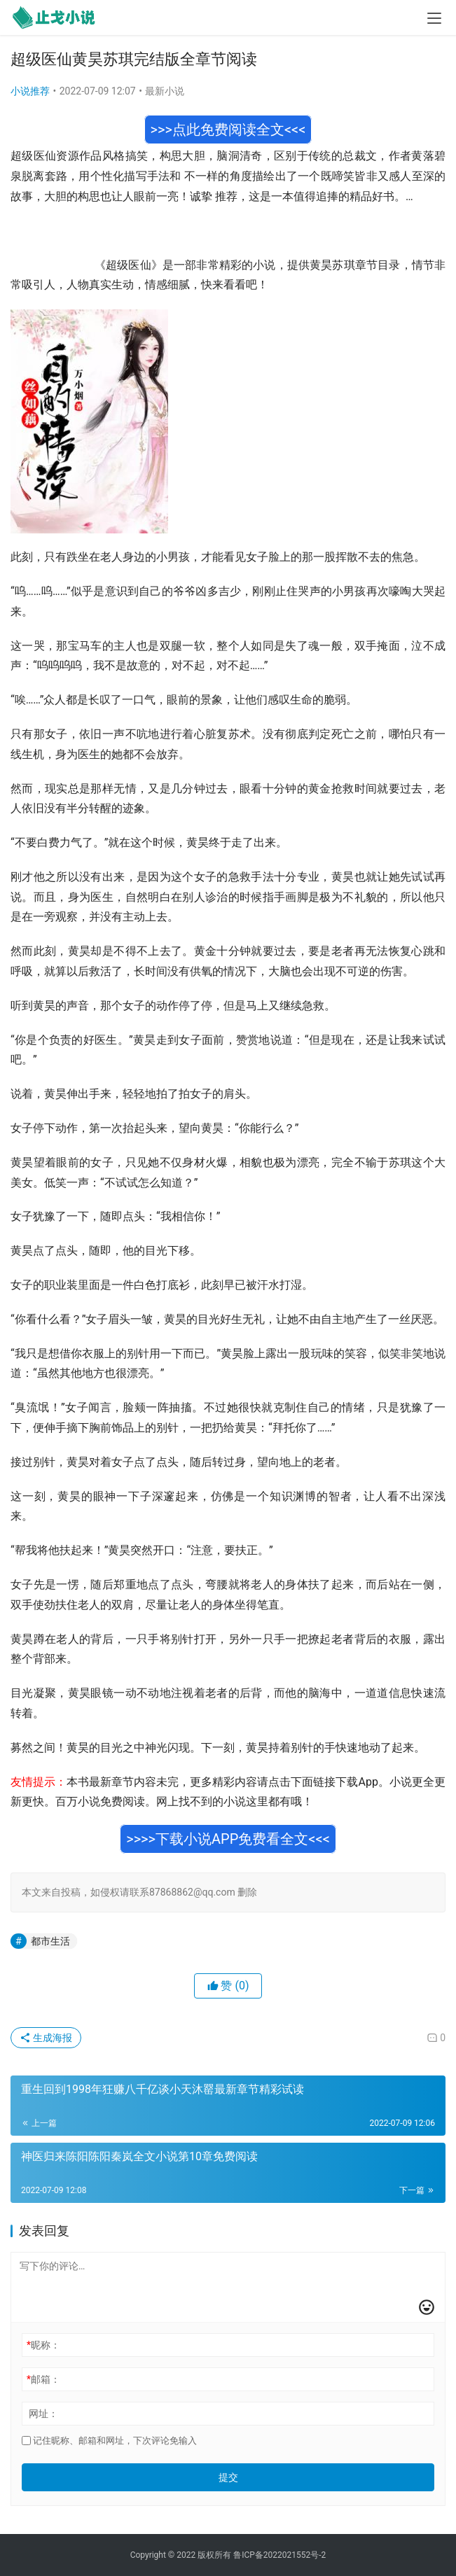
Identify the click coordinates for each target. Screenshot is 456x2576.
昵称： (43, 2345)
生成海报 (46, 2037)
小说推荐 (30, 91)
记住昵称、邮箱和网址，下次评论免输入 (109, 2440)
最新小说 (164, 91)
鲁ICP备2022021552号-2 (279, 2555)
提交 (228, 2477)
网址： (43, 2413)
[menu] (434, 18)
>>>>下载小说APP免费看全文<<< (228, 1838)
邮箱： (43, 2379)
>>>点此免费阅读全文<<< (228, 129)
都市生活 (50, 1941)
